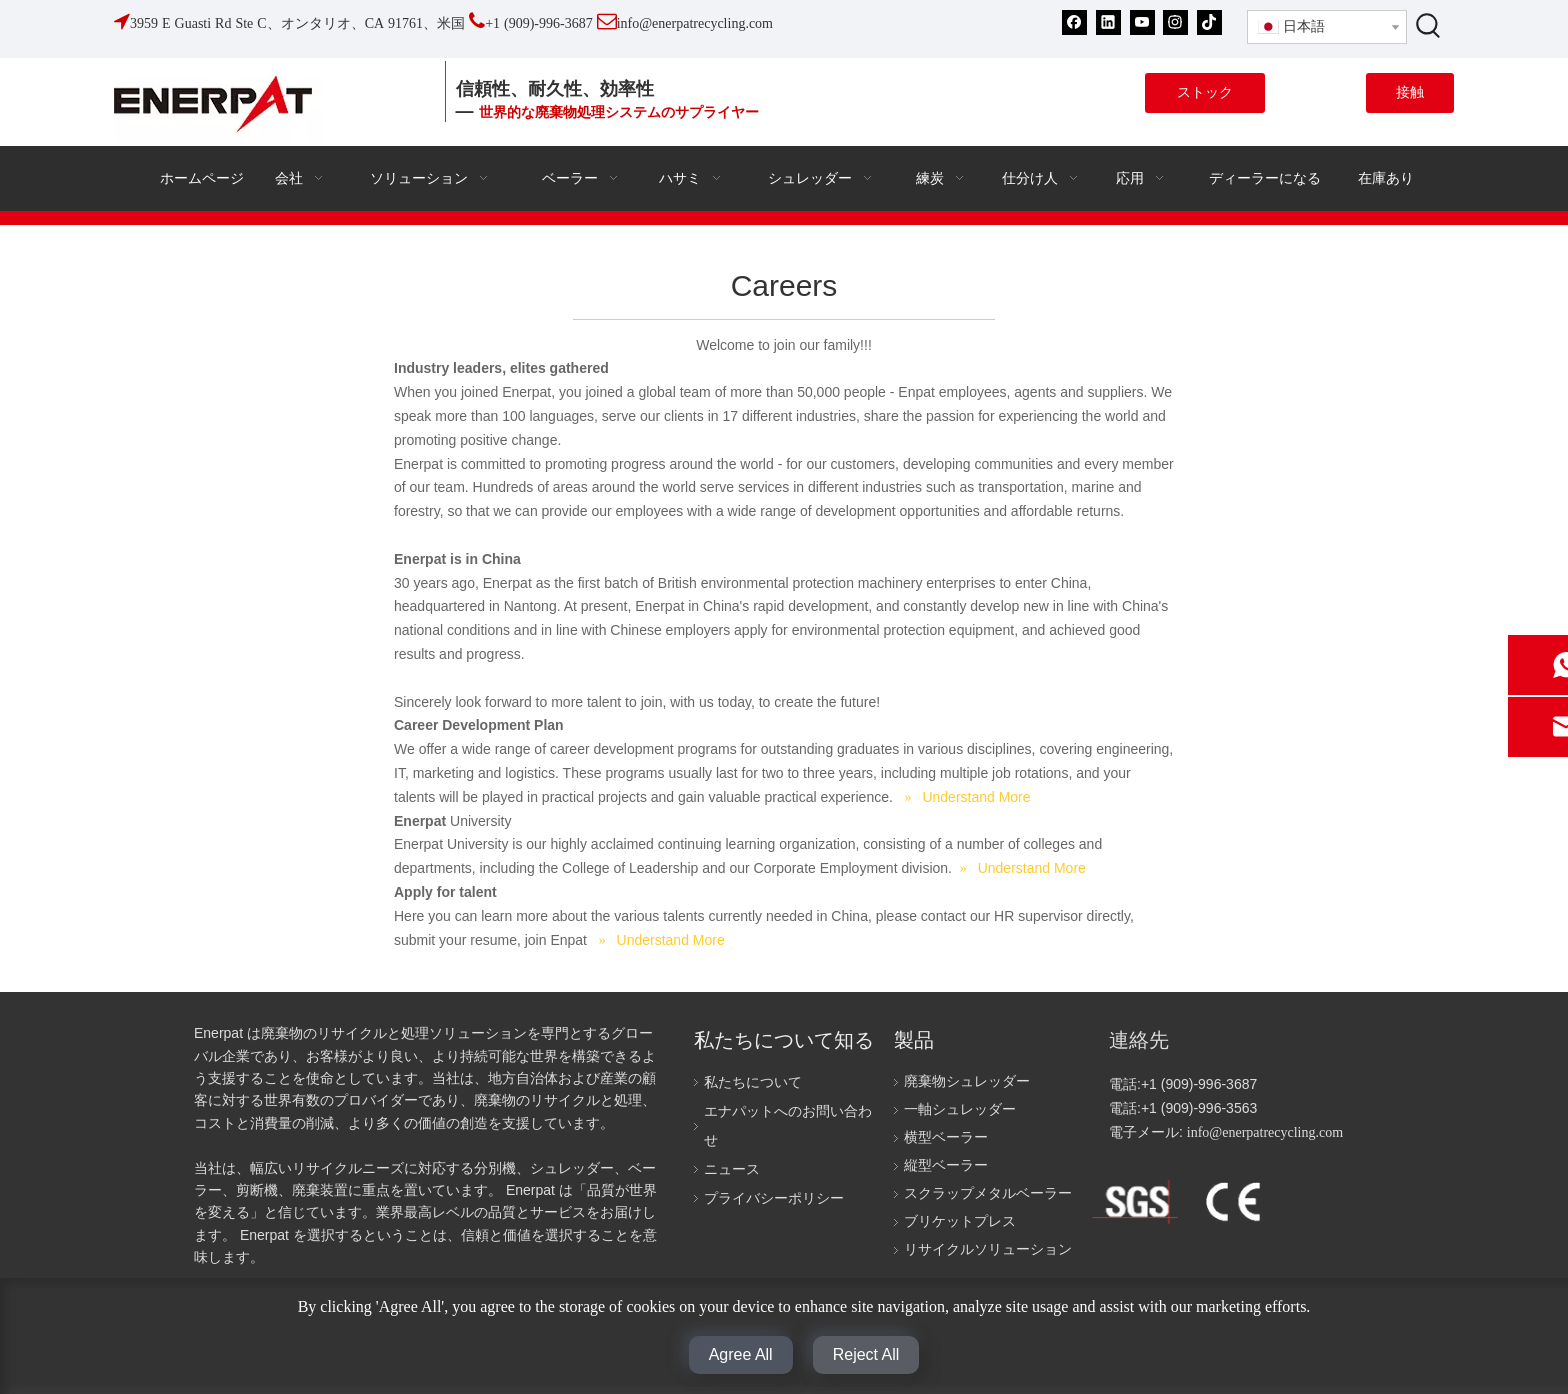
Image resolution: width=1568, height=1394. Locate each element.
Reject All (866, 1354)
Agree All (741, 1354)
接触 (1410, 92)
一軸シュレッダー (960, 1109)
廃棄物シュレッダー (967, 1081)
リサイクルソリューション (988, 1249)
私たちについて (753, 1082)
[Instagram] (1175, 22)
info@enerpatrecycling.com (1265, 1132)
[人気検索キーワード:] (1429, 25)
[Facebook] (1074, 22)
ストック (1205, 92)
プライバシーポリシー (774, 1198)
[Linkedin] (1108, 22)
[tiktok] (1209, 22)
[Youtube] (1142, 22)
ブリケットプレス (960, 1221)
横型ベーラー (946, 1137)
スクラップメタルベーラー (988, 1193)
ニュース (732, 1169)
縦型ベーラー (946, 1165)
